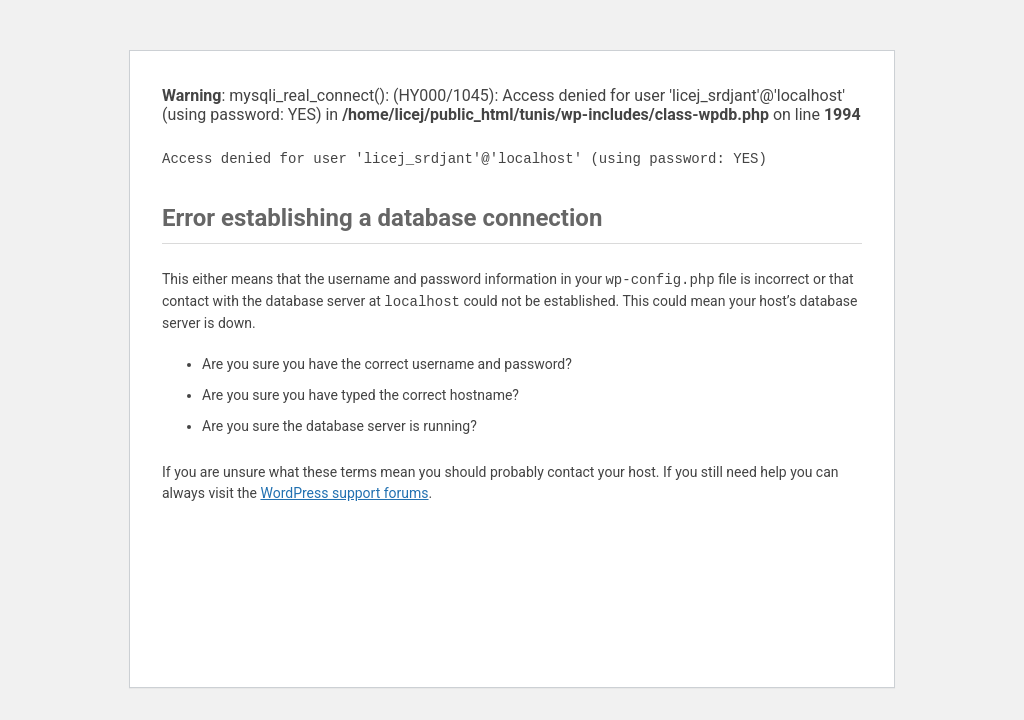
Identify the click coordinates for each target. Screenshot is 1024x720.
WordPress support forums (344, 493)
